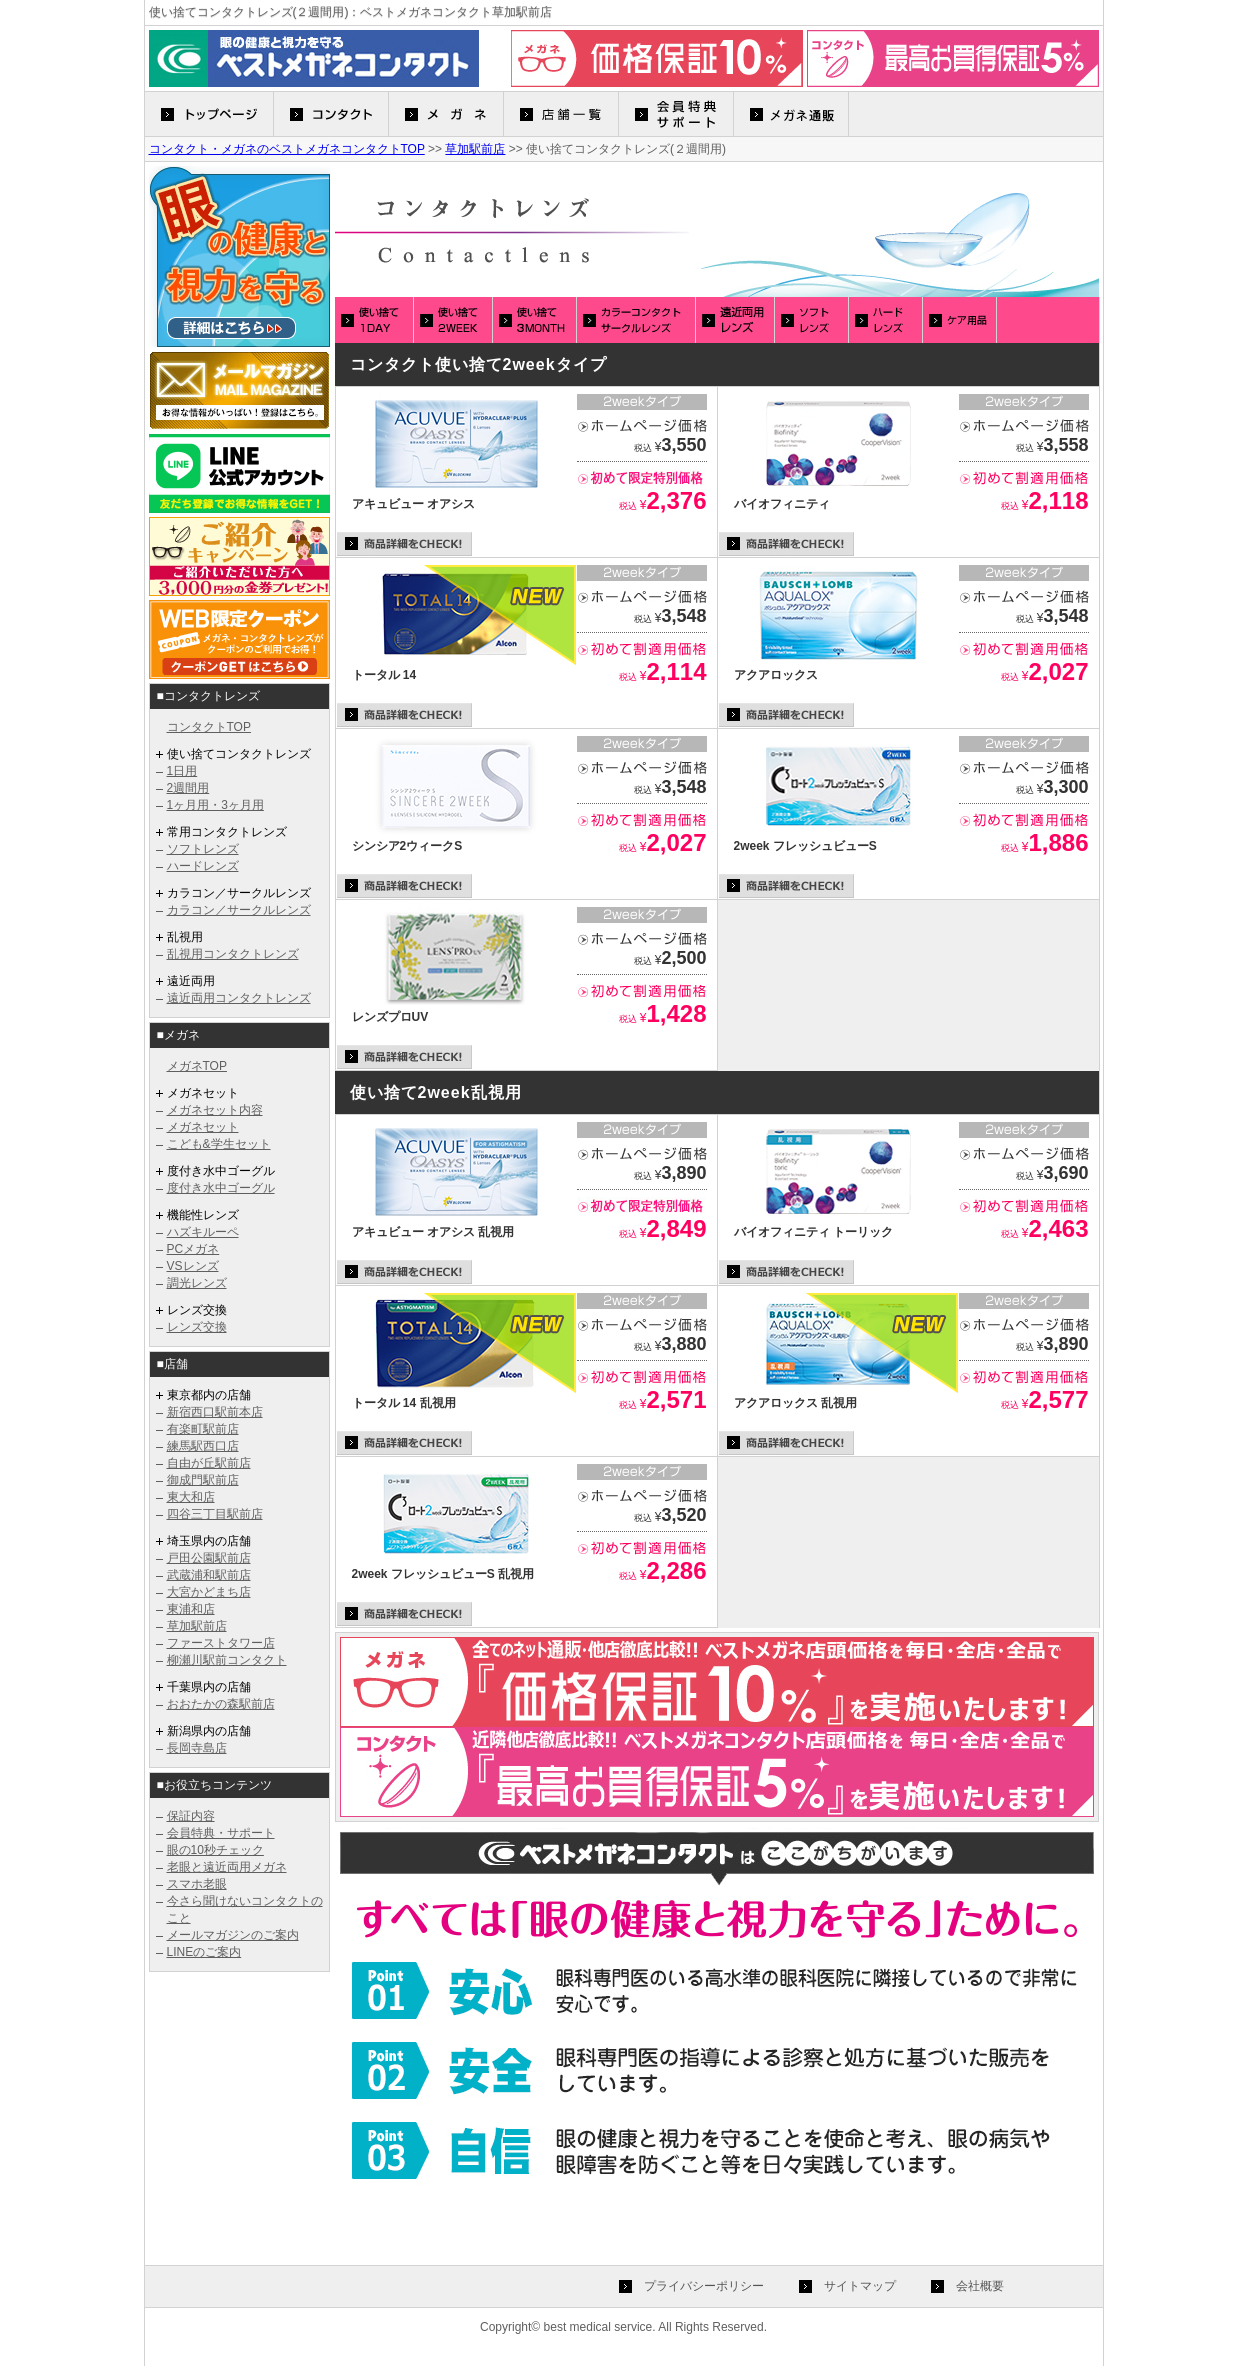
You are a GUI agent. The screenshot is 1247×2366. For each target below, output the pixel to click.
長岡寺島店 (197, 1748)
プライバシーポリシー (704, 2286)
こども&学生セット (219, 1144)
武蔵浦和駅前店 (209, 1575)
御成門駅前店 (203, 1480)
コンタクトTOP (209, 727)
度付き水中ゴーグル (221, 1188)
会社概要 (980, 2286)
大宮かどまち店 (209, 1592)
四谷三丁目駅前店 (215, 1514)
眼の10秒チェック (215, 1850)
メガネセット (203, 1127)
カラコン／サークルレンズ (239, 910)
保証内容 (191, 1816)
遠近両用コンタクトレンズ (239, 998)
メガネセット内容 (215, 1110)
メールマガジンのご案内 (233, 1935)
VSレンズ (193, 1266)
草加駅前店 (475, 149)
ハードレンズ (203, 866)
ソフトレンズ (203, 849)
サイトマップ (860, 2286)
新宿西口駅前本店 (215, 1412)
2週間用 (188, 788)
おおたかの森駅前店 (221, 1704)
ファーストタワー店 (221, 1643)
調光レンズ (197, 1283)
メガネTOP (197, 1066)
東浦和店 (191, 1609)
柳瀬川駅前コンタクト (227, 1660)
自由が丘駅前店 (209, 1463)
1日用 (182, 771)
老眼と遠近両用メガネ (227, 1867)
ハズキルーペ (203, 1232)
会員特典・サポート (221, 1833)
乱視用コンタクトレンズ (233, 954)
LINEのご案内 (204, 1952)
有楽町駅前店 (203, 1429)
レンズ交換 (197, 1327)
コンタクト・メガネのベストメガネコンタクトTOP (287, 149)
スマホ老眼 (197, 1884)
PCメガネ (193, 1249)
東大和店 (191, 1497)
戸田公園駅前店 (209, 1558)
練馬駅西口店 (203, 1446)
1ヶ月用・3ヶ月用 (215, 805)
